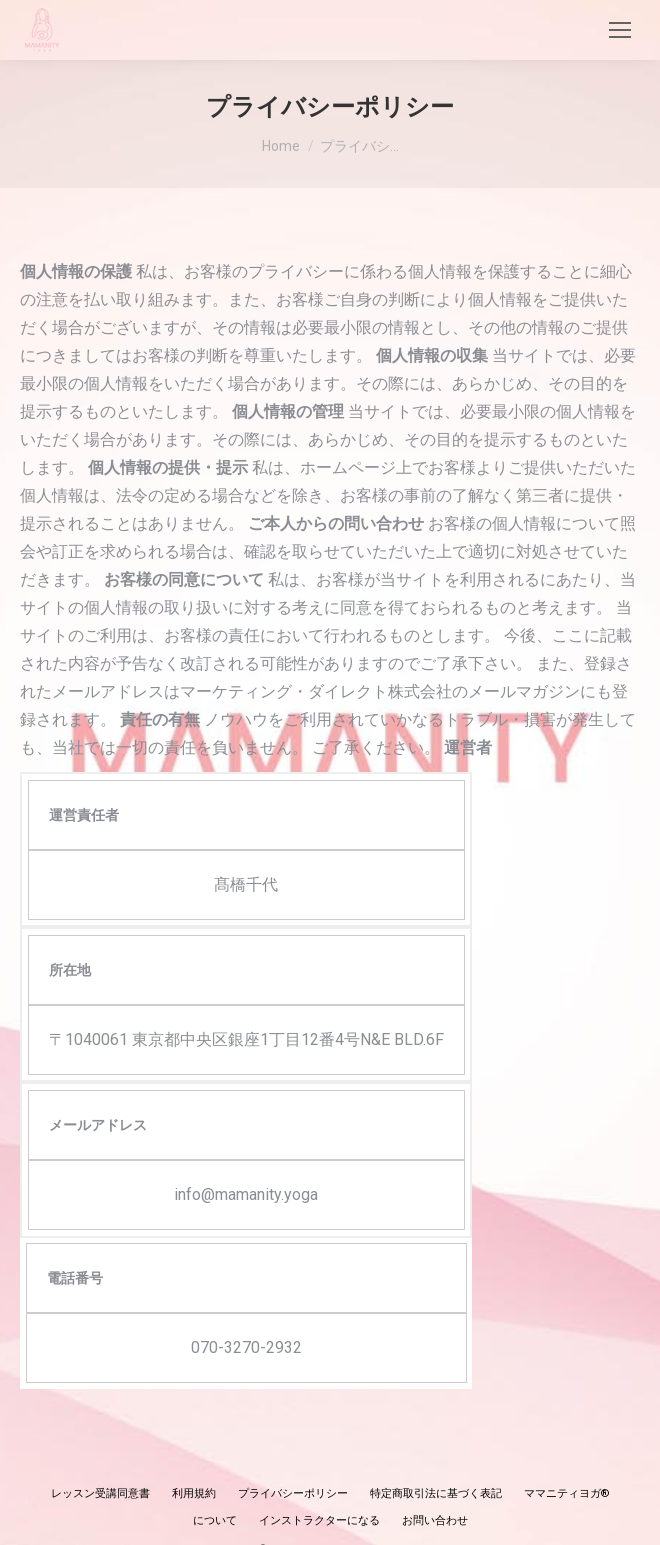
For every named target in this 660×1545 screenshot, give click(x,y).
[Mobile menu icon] (620, 30)
